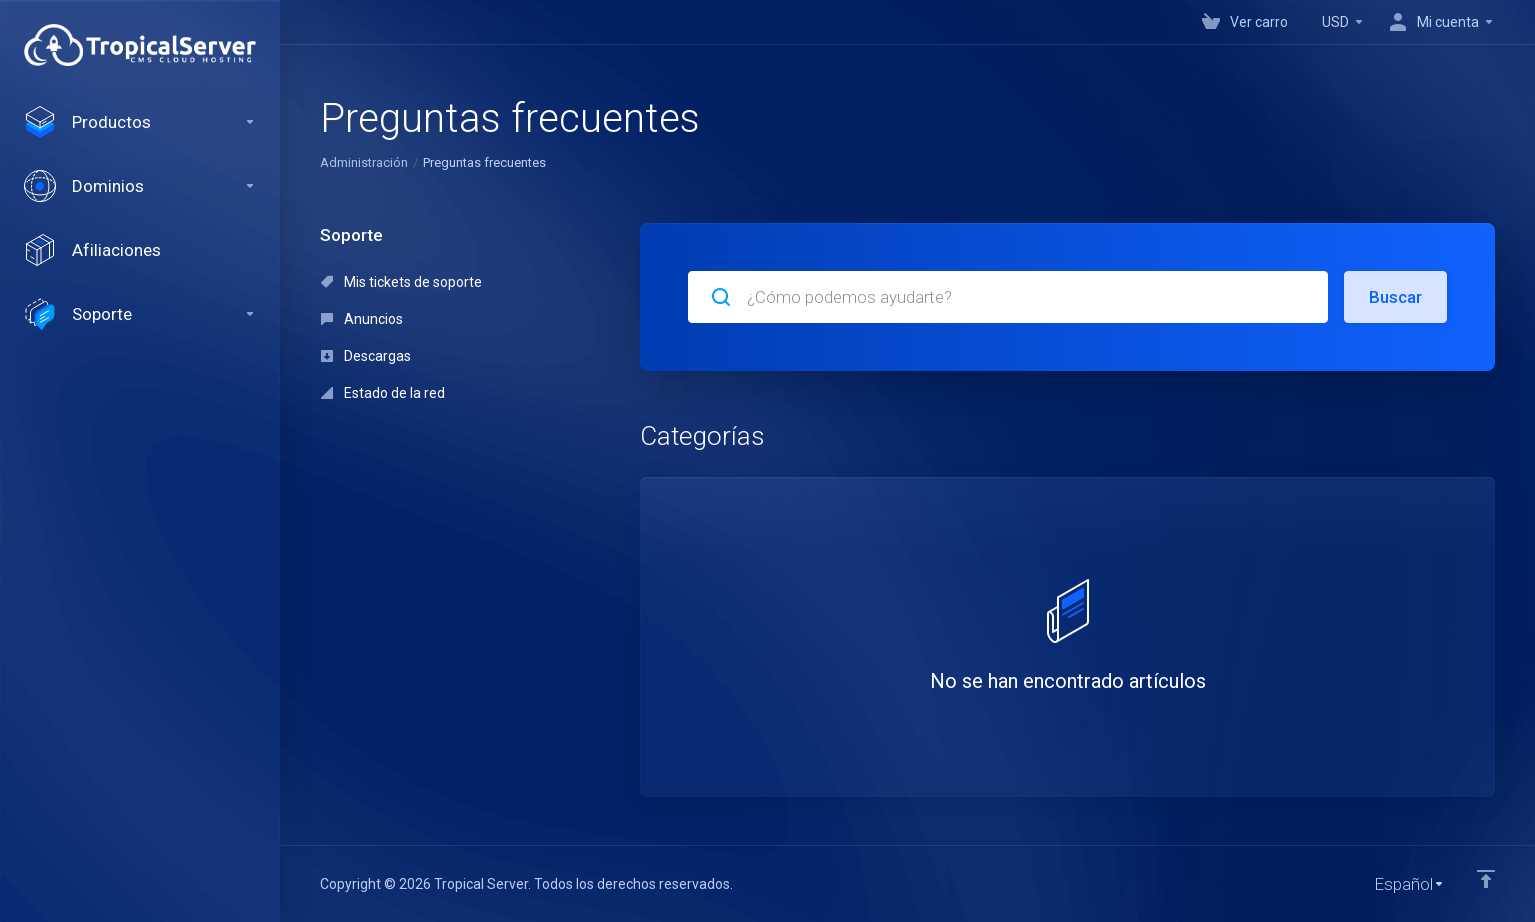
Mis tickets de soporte (401, 282)
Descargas (366, 356)
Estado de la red (383, 393)
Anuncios (362, 319)
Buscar (1395, 297)
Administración (364, 162)
